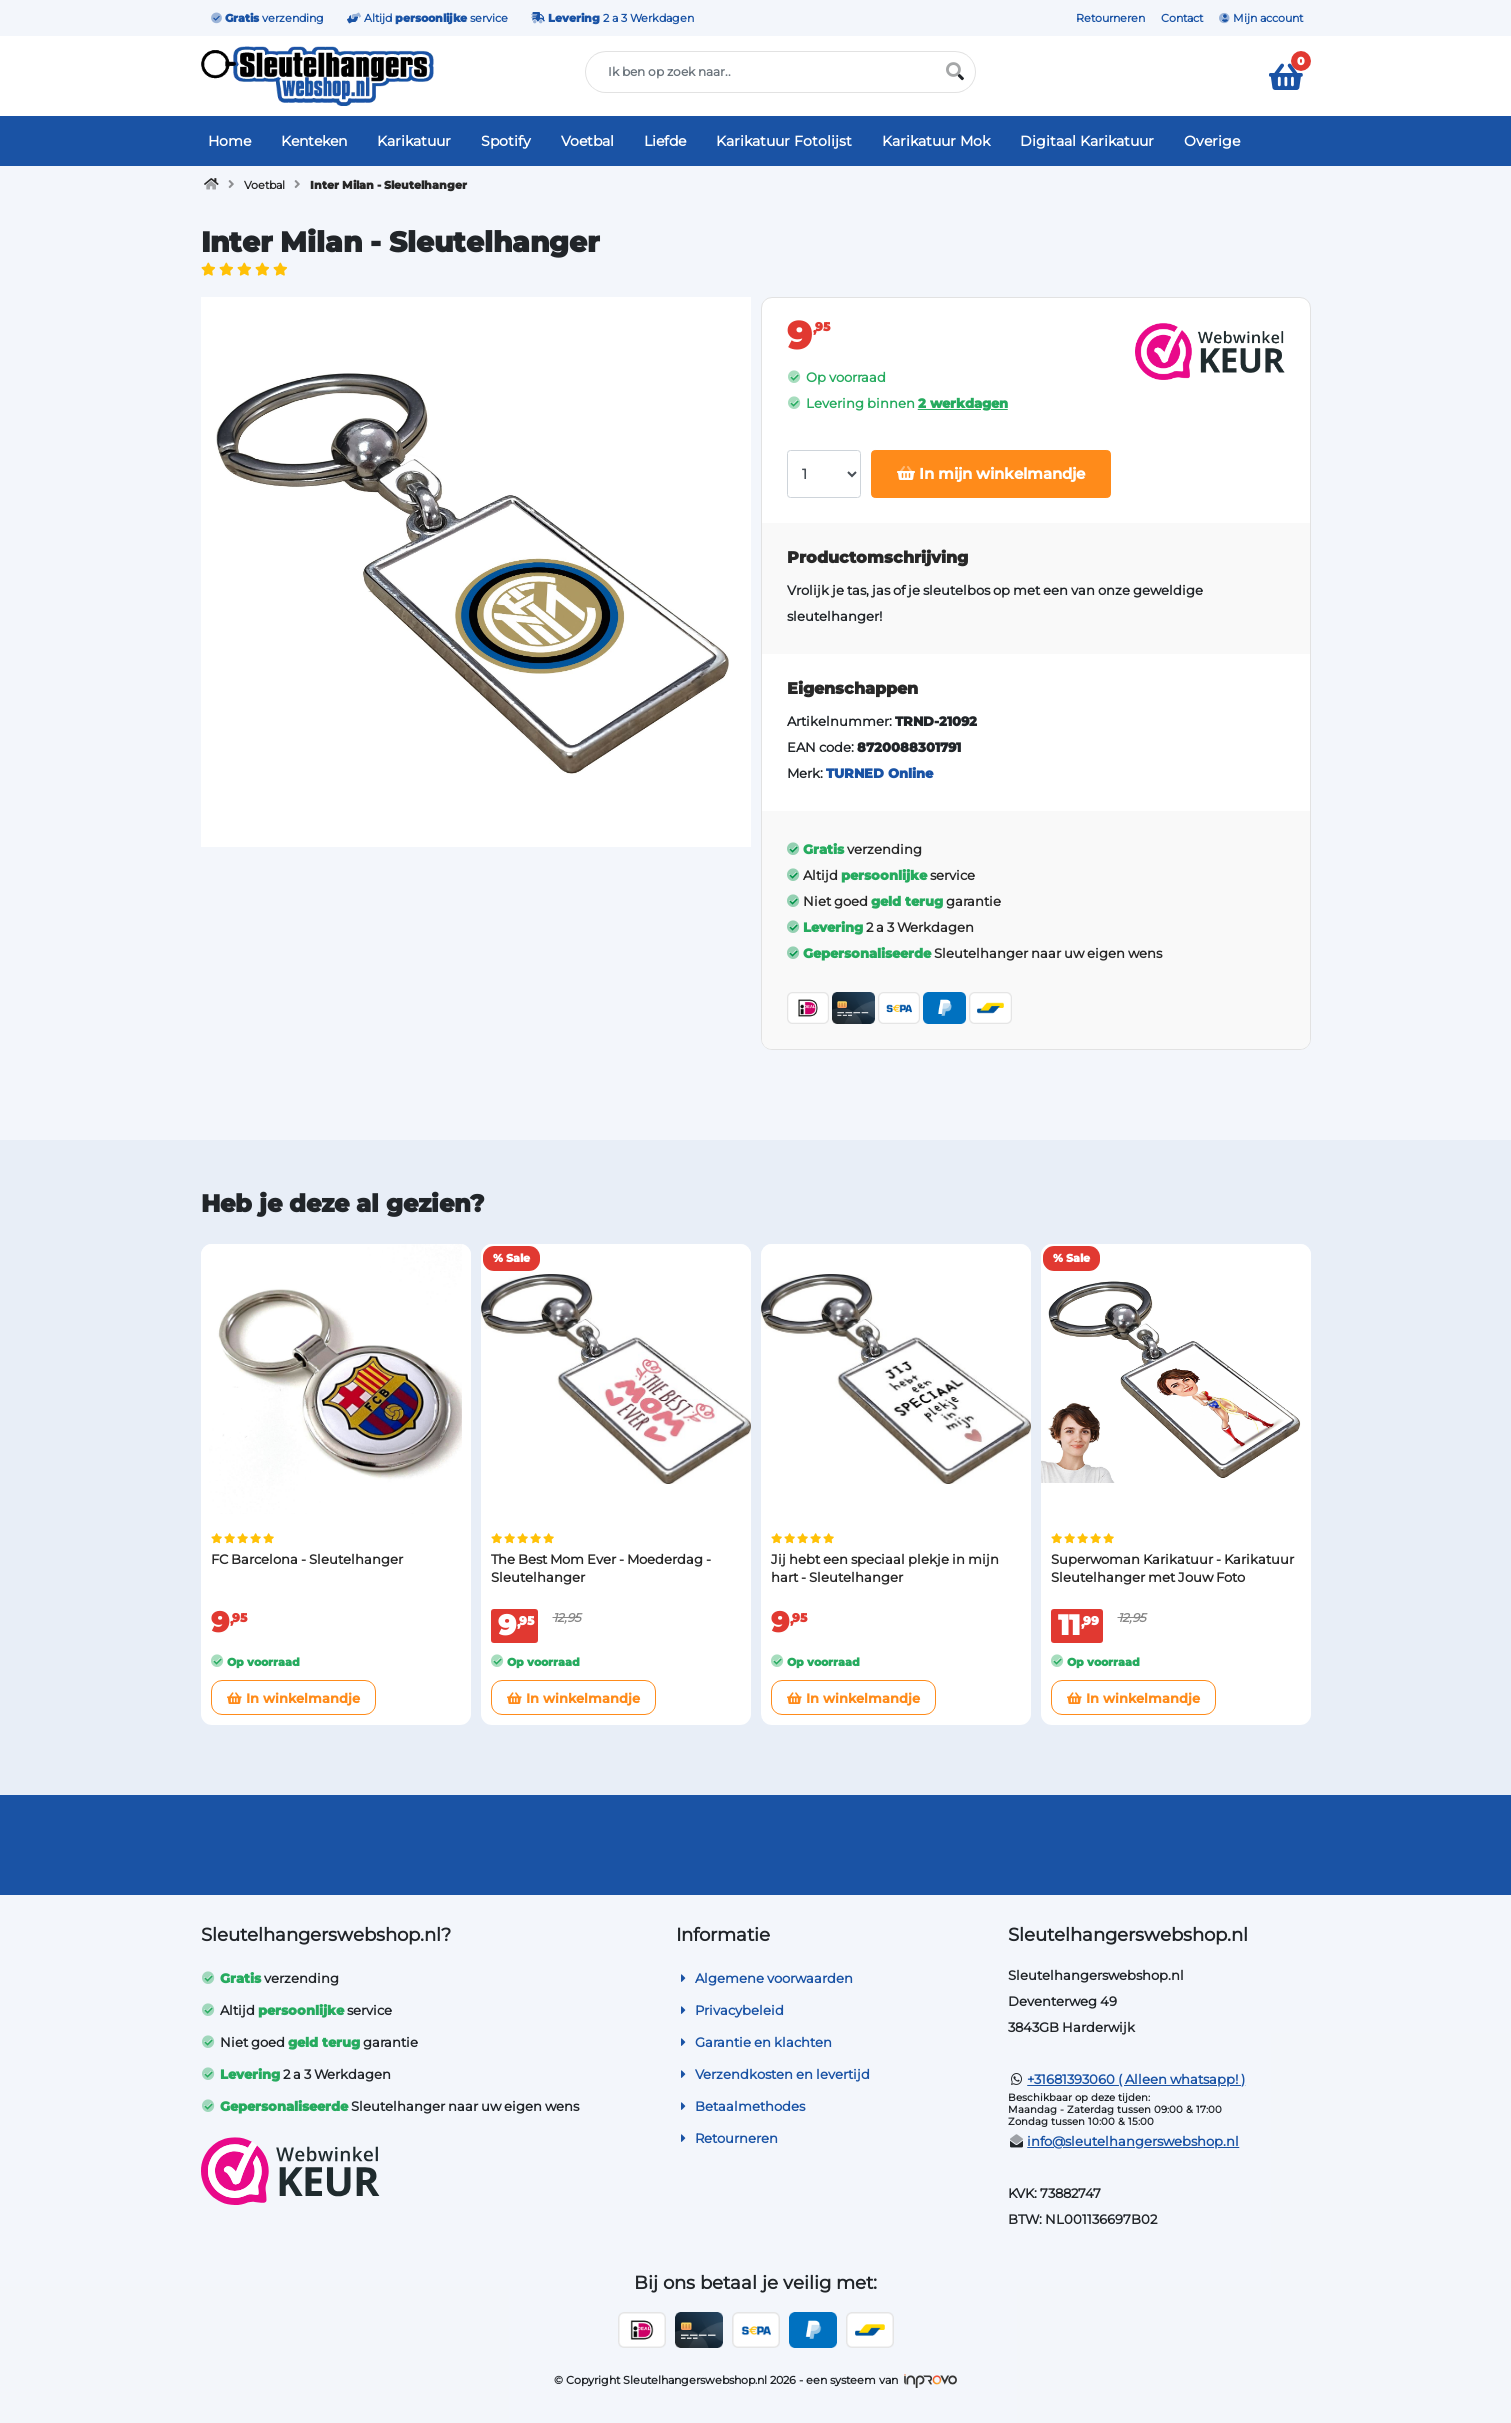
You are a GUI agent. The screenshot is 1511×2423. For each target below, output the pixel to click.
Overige (1212, 141)
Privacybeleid (730, 2010)
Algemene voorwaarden (764, 1978)
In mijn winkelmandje (991, 473)
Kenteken (314, 141)
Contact (1182, 18)
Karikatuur (414, 141)
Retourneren (1110, 18)
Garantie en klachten (754, 2042)
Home (229, 141)
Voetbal (587, 141)
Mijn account (1261, 18)
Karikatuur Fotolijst (784, 141)
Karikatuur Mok (936, 141)
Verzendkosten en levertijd (773, 2074)
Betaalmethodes (740, 2106)
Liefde (665, 141)
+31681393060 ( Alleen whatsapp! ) (1136, 2079)
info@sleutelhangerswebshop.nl (1133, 2141)
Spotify (506, 141)
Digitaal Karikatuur (1087, 141)
